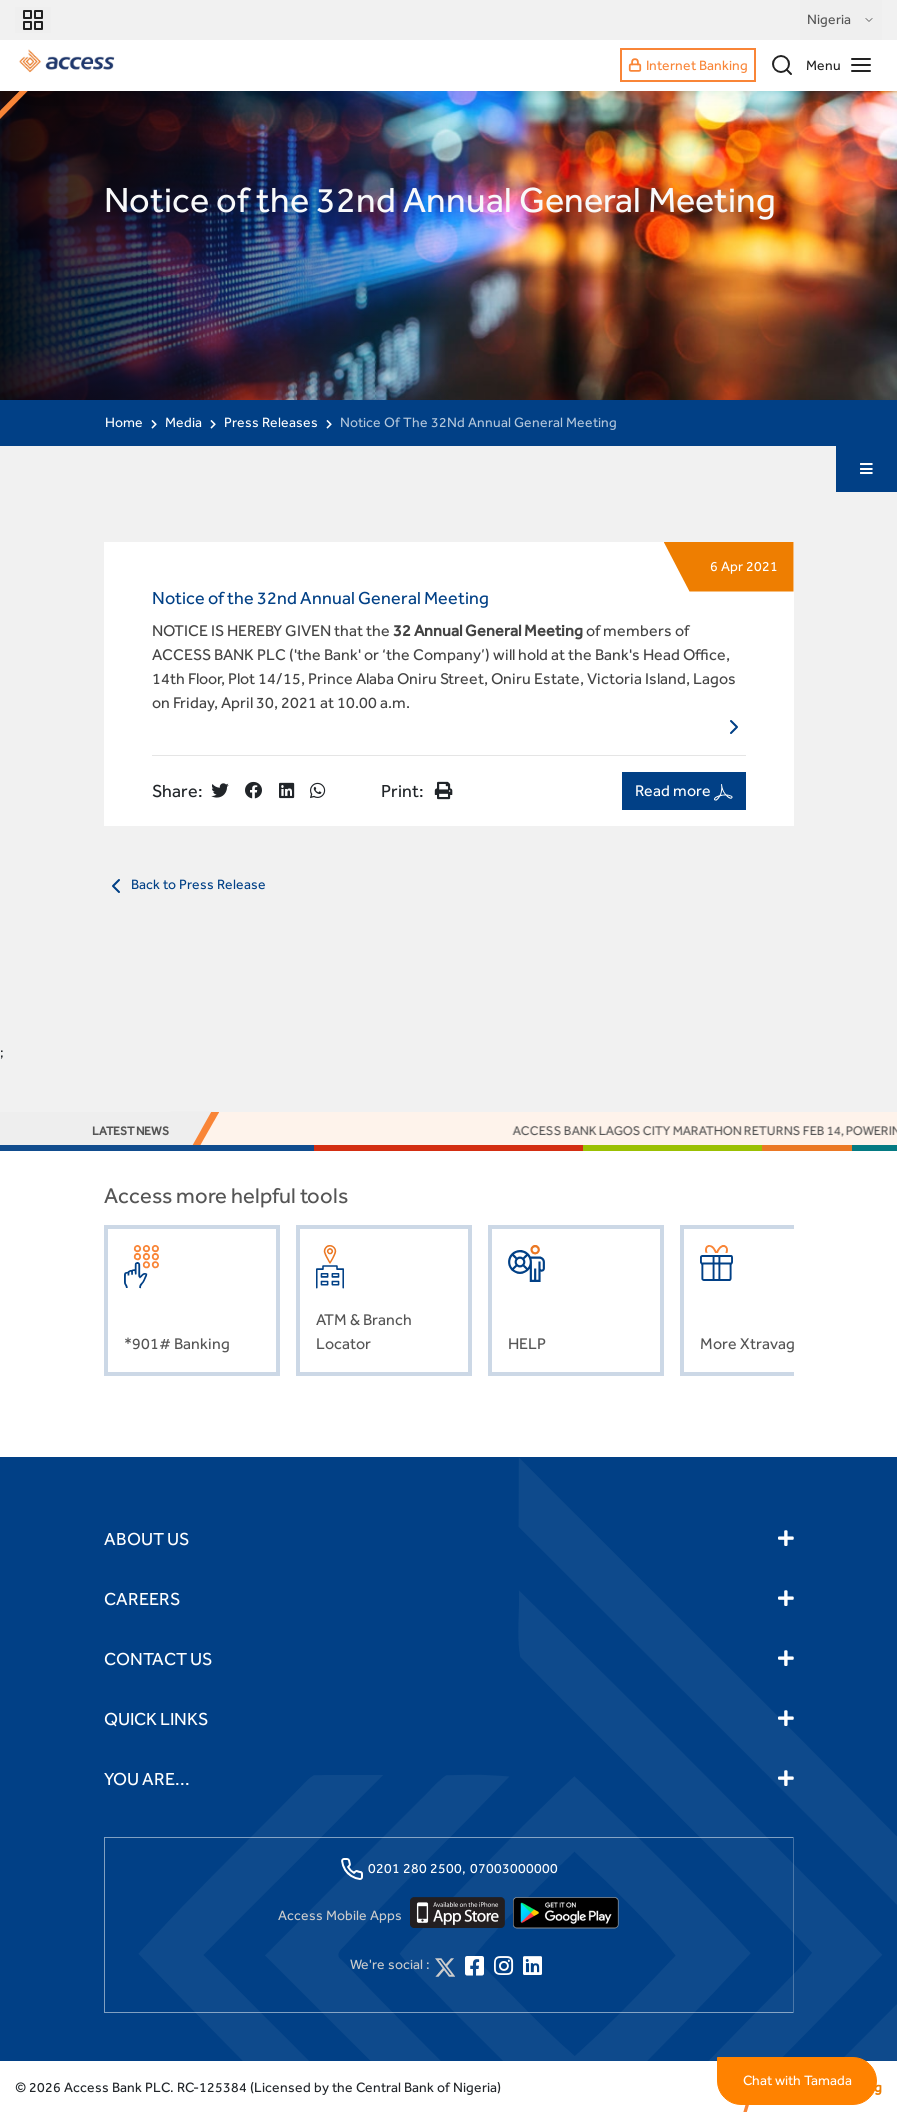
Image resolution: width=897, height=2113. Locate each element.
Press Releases (271, 422)
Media (183, 422)
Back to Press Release (185, 886)
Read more (684, 791)
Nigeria (841, 20)
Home (124, 422)
